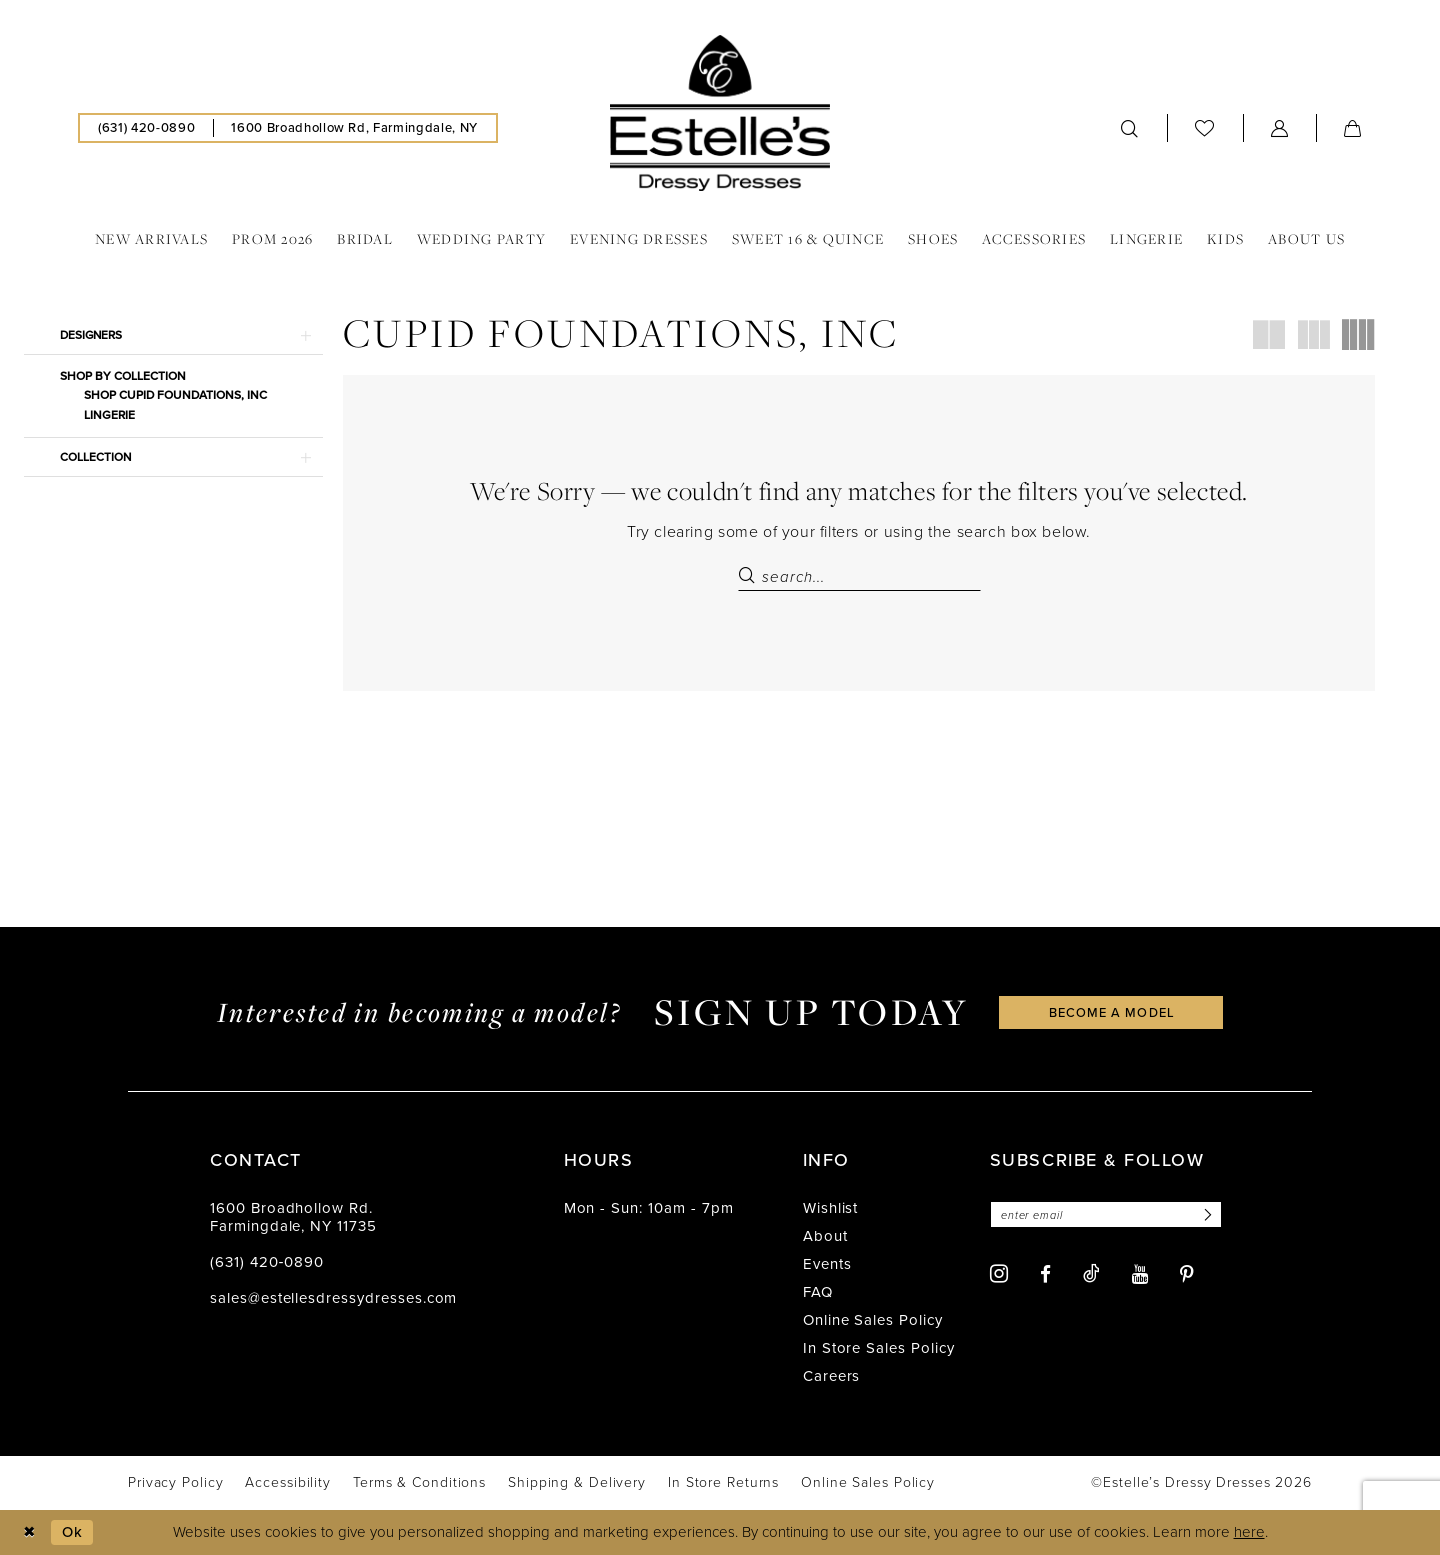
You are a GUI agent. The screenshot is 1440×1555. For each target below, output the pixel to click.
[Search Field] (859, 577)
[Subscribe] (1208, 1215)
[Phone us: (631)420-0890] (146, 128)
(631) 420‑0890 (267, 1263)
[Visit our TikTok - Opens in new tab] (1091, 1274)
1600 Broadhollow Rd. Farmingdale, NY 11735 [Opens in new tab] (293, 1218)
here (1249, 1533)
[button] (1280, 128)
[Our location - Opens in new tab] (354, 128)
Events (827, 1265)
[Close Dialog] (29, 1532)
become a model (1112, 1012)
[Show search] (1130, 128)
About (825, 1237)
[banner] (720, 113)
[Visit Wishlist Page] (1205, 127)
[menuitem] (146, 128)
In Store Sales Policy (879, 1349)
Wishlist (831, 1209)
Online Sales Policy (873, 1321)
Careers (832, 1377)
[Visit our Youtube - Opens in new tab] (1140, 1274)
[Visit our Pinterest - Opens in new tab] (1187, 1274)
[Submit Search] (750, 577)
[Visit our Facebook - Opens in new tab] (1045, 1274)
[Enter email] (1107, 1215)
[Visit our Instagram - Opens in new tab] (999, 1274)
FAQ (818, 1293)
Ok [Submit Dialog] (73, 1532)
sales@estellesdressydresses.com (333, 1299)
